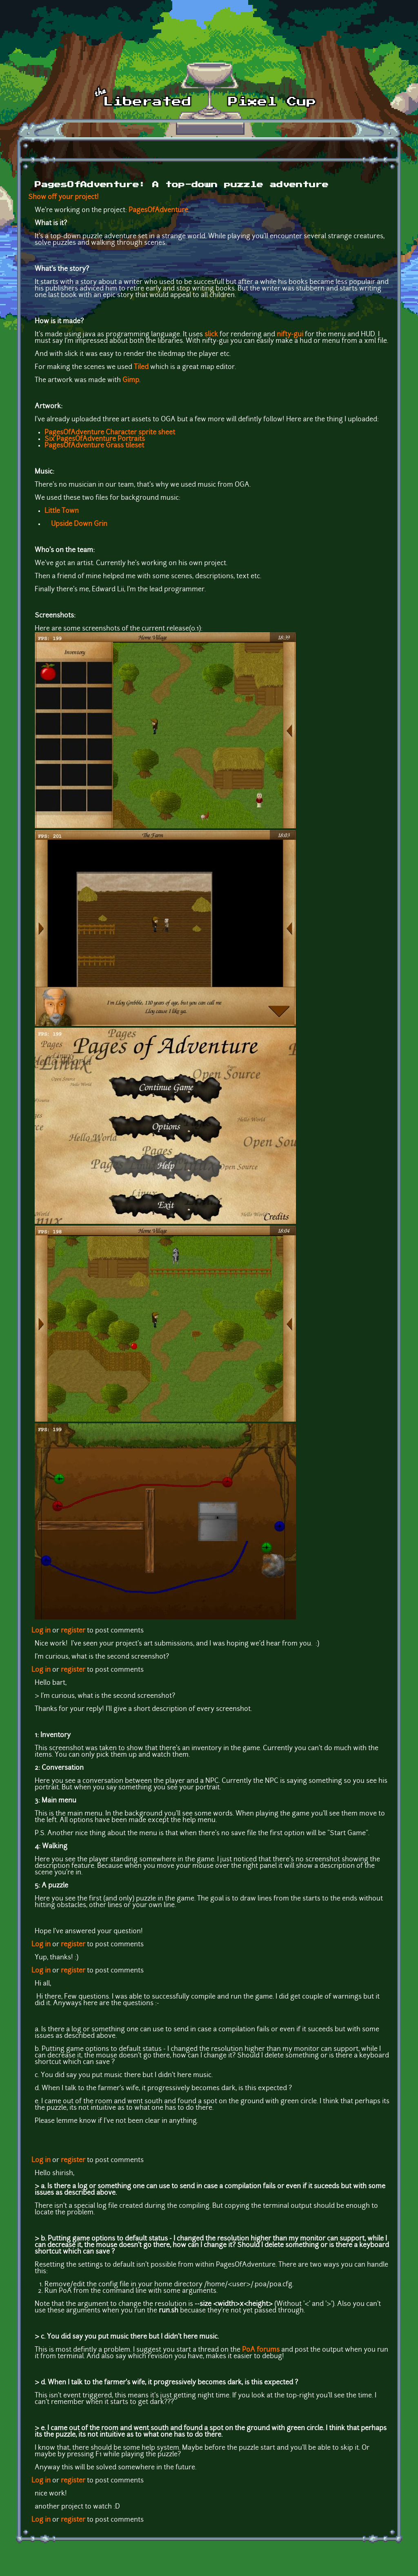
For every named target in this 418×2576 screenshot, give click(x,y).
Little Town (61, 511)
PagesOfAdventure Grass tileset (94, 446)
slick (211, 334)
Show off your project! (63, 197)
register (73, 1631)
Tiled (141, 367)
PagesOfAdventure (158, 210)
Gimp (130, 380)
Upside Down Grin (79, 524)
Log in (41, 1631)
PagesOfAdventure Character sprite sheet (109, 432)
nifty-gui (290, 334)
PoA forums (261, 2350)
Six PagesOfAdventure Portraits (94, 439)
